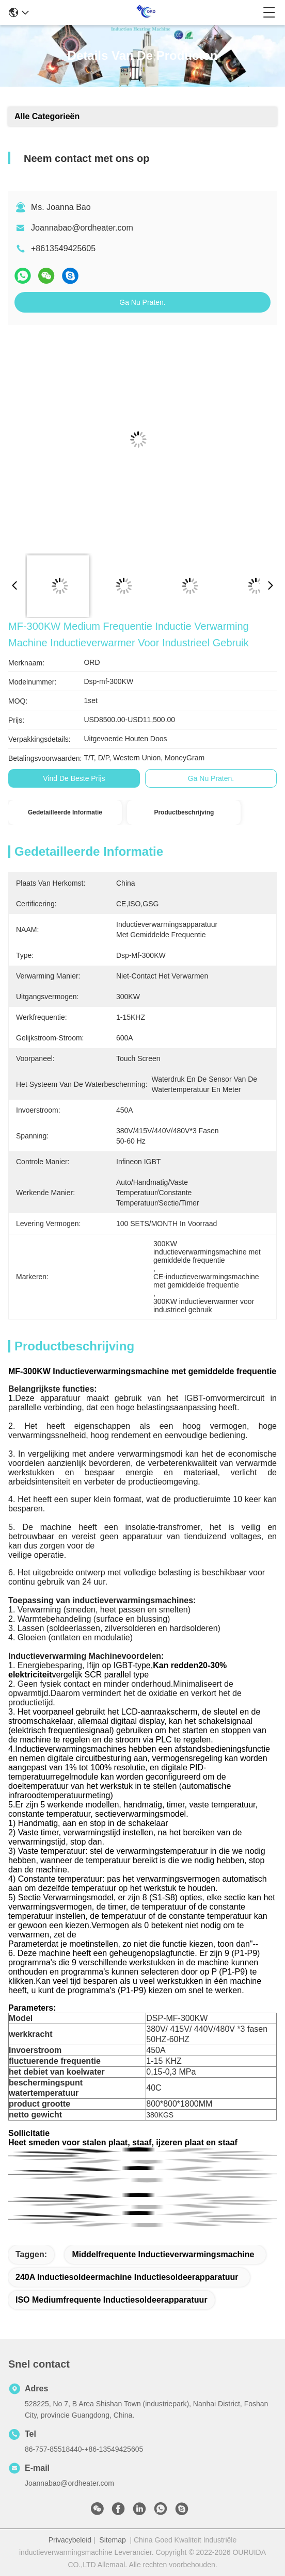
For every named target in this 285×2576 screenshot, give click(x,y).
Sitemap (112, 2540)
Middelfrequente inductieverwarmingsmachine (163, 2254)
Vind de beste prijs (74, 778)
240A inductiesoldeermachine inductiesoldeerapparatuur (127, 2277)
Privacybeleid (70, 2540)
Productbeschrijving (184, 812)
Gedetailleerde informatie (65, 812)
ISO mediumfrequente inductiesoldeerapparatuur (111, 2299)
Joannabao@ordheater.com (82, 227)
